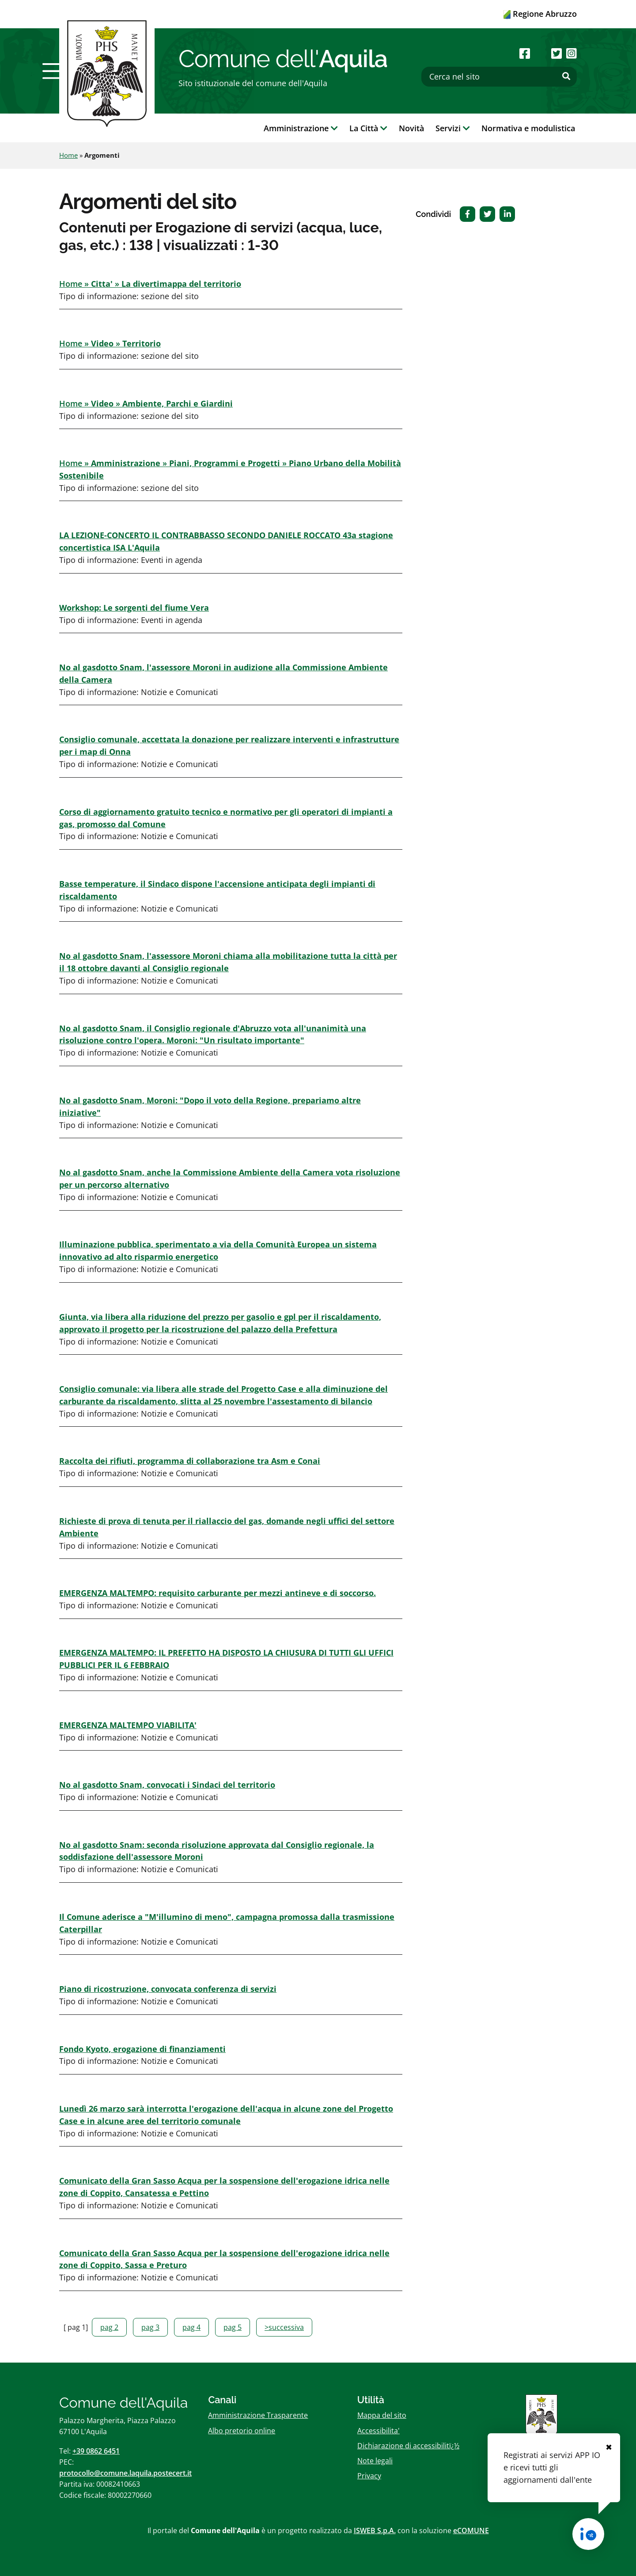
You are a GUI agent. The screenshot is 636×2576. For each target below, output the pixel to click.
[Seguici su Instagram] (571, 53)
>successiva (284, 2327)
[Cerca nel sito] (499, 77)
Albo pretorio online (241, 2430)
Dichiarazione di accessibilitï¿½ (408, 2446)
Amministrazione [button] (301, 128)
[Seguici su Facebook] (524, 53)
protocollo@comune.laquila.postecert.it (125, 2473)
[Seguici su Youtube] (540, 53)
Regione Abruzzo (540, 13)
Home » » (150, 283)
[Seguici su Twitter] (556, 53)
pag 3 (150, 2327)
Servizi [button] (452, 128)
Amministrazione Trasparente (258, 2415)
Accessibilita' (378, 2430)
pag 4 (191, 2327)
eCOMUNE (471, 2530)
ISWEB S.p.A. (375, 2530)
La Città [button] (368, 128)
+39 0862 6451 (96, 2451)
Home (68, 155)
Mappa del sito (381, 2415)
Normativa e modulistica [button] (528, 128)
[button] (54, 71)
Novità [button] (411, 128)
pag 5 (232, 2327)
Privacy (369, 2476)
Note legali (375, 2461)
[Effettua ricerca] (566, 76)
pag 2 (109, 2327)
